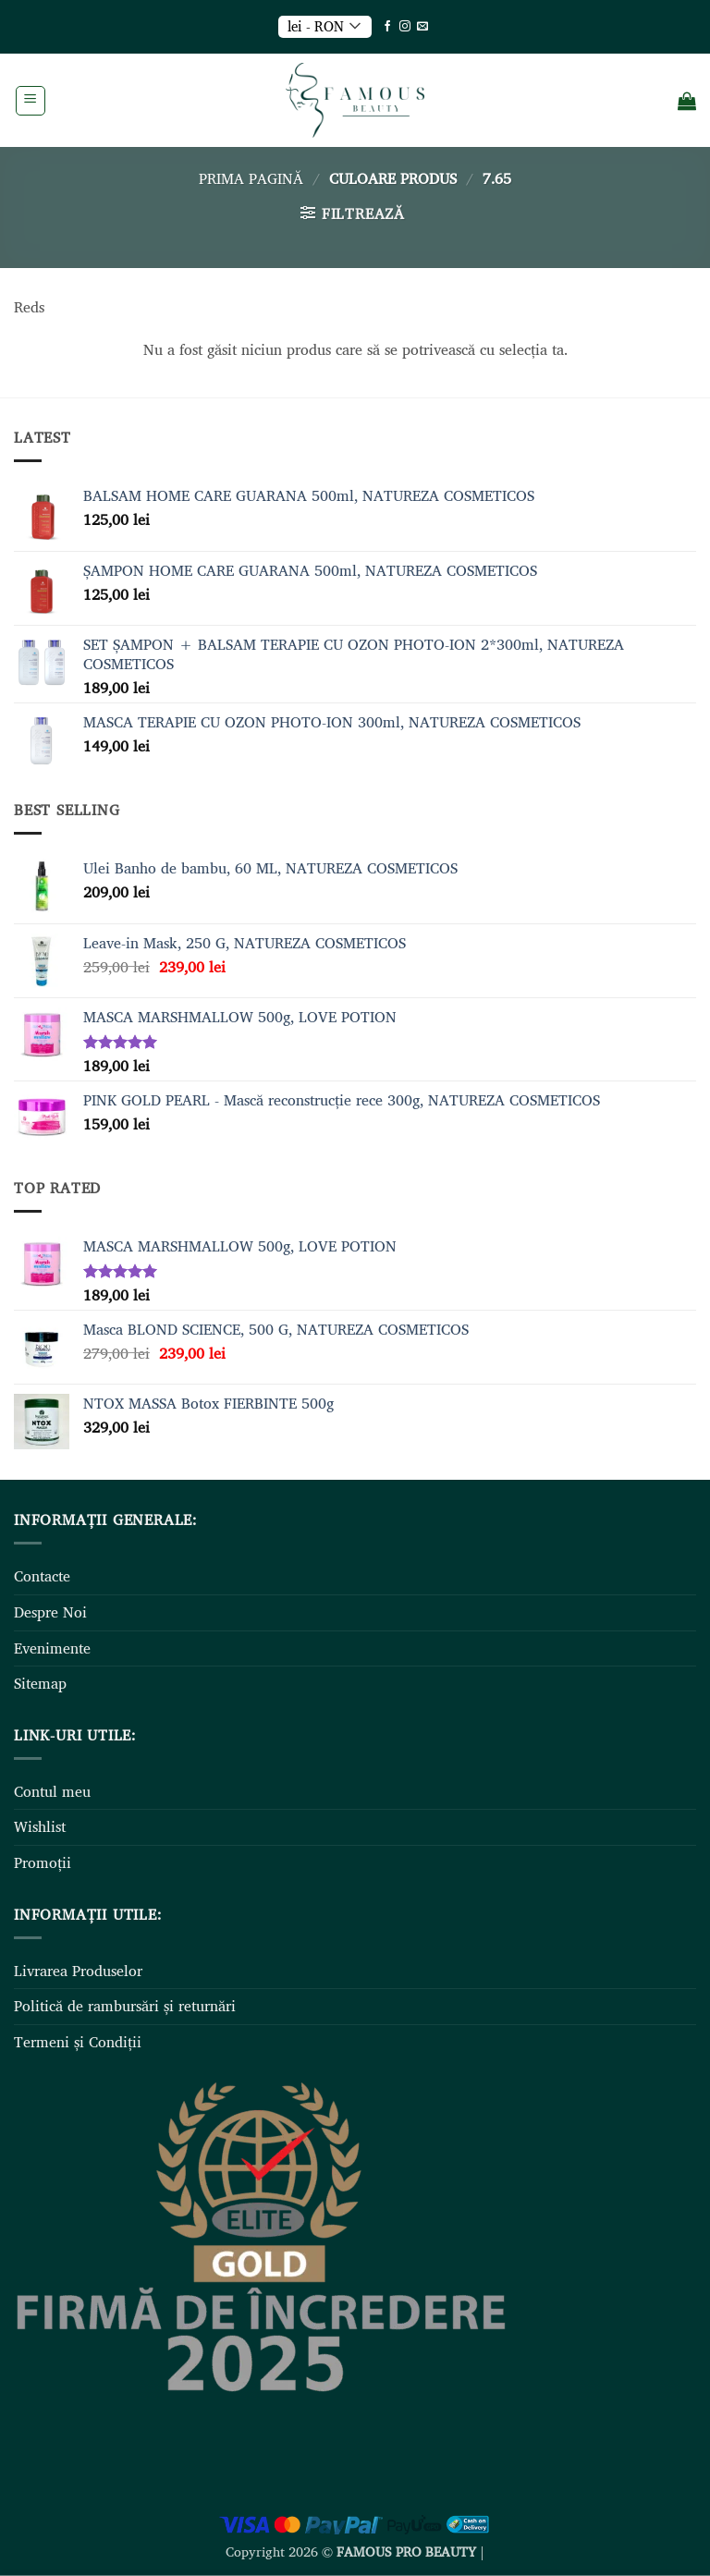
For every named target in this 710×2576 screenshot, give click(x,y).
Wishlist (40, 1826)
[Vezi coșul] (687, 100)
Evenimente (52, 1648)
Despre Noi (50, 1612)
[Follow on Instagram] (404, 26)
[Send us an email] (422, 26)
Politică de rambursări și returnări (125, 2006)
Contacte (42, 1576)
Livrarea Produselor (78, 1971)
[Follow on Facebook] (387, 26)
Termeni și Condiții (77, 2042)
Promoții (42, 1862)
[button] (30, 101)
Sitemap (40, 1683)
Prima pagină (251, 178)
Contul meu (52, 1791)
